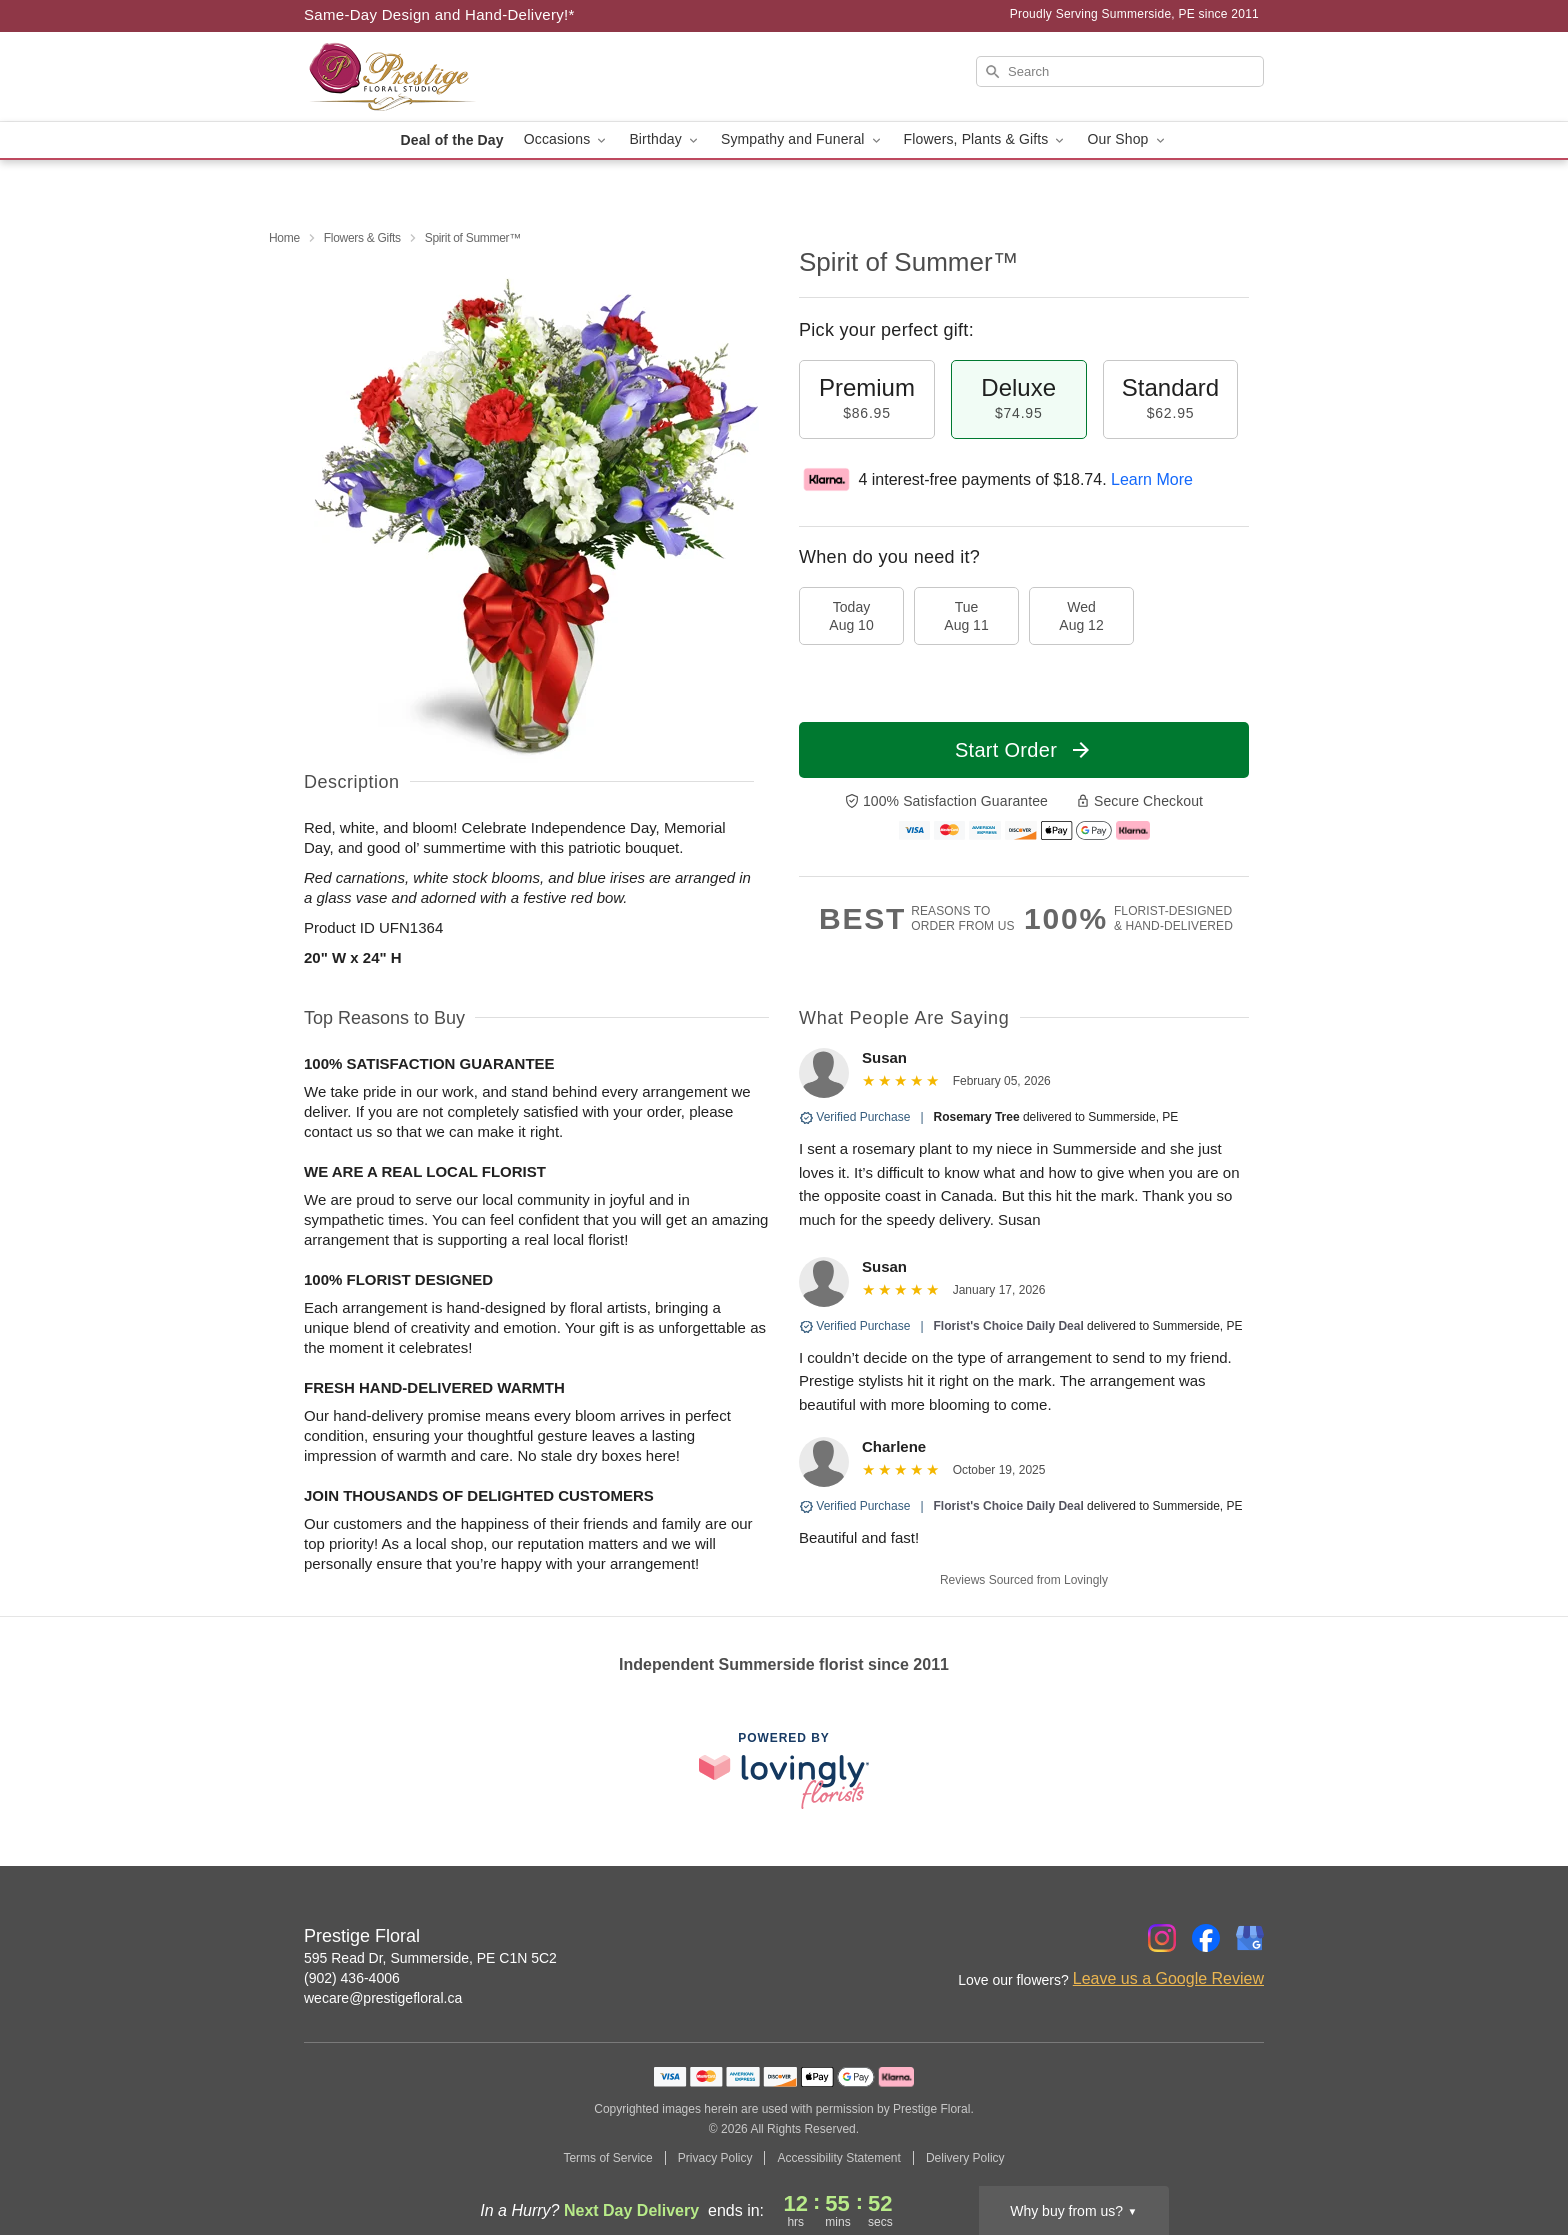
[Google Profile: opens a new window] (1250, 1938)
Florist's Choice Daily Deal (1009, 1326)
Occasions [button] (567, 139)
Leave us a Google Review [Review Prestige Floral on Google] (1168, 1978)
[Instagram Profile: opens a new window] (1162, 1938)
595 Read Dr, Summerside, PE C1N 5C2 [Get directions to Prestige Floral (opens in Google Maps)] (430, 1958)
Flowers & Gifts (362, 238)
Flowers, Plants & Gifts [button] (986, 139)
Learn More (1152, 479)
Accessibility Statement (838, 2158)
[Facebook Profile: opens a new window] (1206, 1938)
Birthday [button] (665, 139)
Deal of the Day (451, 140)
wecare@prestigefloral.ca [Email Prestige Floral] (383, 1998)
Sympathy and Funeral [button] (802, 139)
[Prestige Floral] (448, 77)
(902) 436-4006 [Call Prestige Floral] (352, 1978)
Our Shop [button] (1127, 139)
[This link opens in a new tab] (784, 1770)
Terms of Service (607, 2158)
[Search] (1120, 71)
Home (284, 238)
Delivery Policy (965, 2158)
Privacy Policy (715, 2158)
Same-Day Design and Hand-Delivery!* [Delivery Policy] (439, 14)
